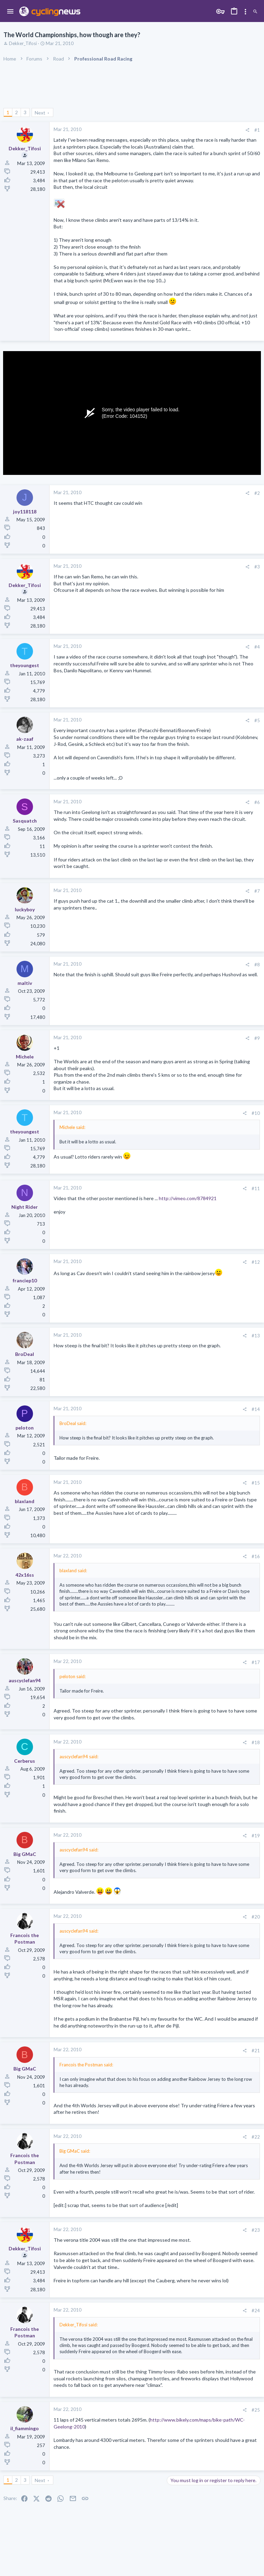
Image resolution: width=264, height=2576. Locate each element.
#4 (257, 647)
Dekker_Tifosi (23, 43)
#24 (256, 2310)
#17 (256, 1662)
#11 (256, 1188)
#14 (256, 1409)
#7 (257, 891)
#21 (256, 2050)
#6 (257, 802)
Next (40, 113)
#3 (257, 566)
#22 (256, 2137)
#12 (256, 1262)
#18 (256, 1742)
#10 (256, 1113)
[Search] (255, 12)
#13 (256, 1335)
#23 (256, 2230)
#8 (257, 964)
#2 (257, 493)
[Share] (247, 130)
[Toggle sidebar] (245, 11)
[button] (10, 12)
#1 (257, 130)
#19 (256, 1835)
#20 (256, 1917)
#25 (256, 2410)
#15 (256, 1483)
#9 (257, 1038)
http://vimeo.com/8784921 (188, 1198)
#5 (257, 720)
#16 (256, 1556)
